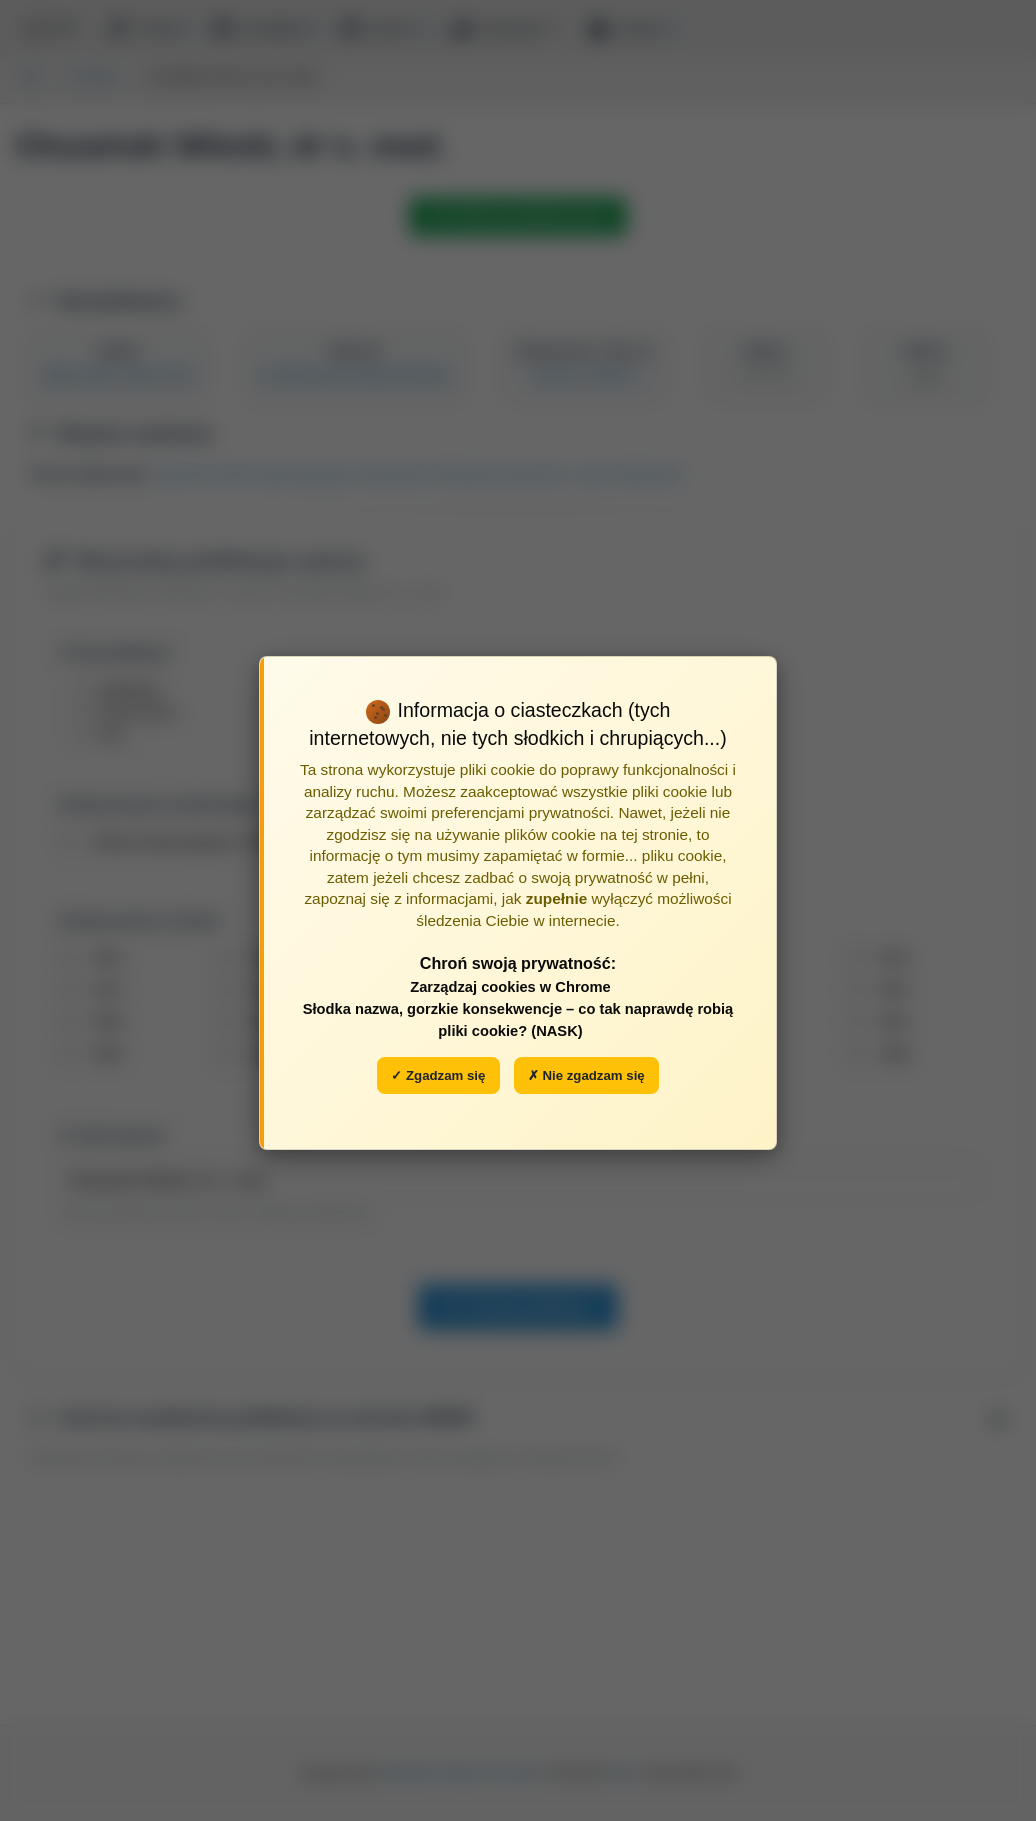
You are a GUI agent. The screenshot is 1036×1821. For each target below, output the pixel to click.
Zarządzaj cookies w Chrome (510, 987)
